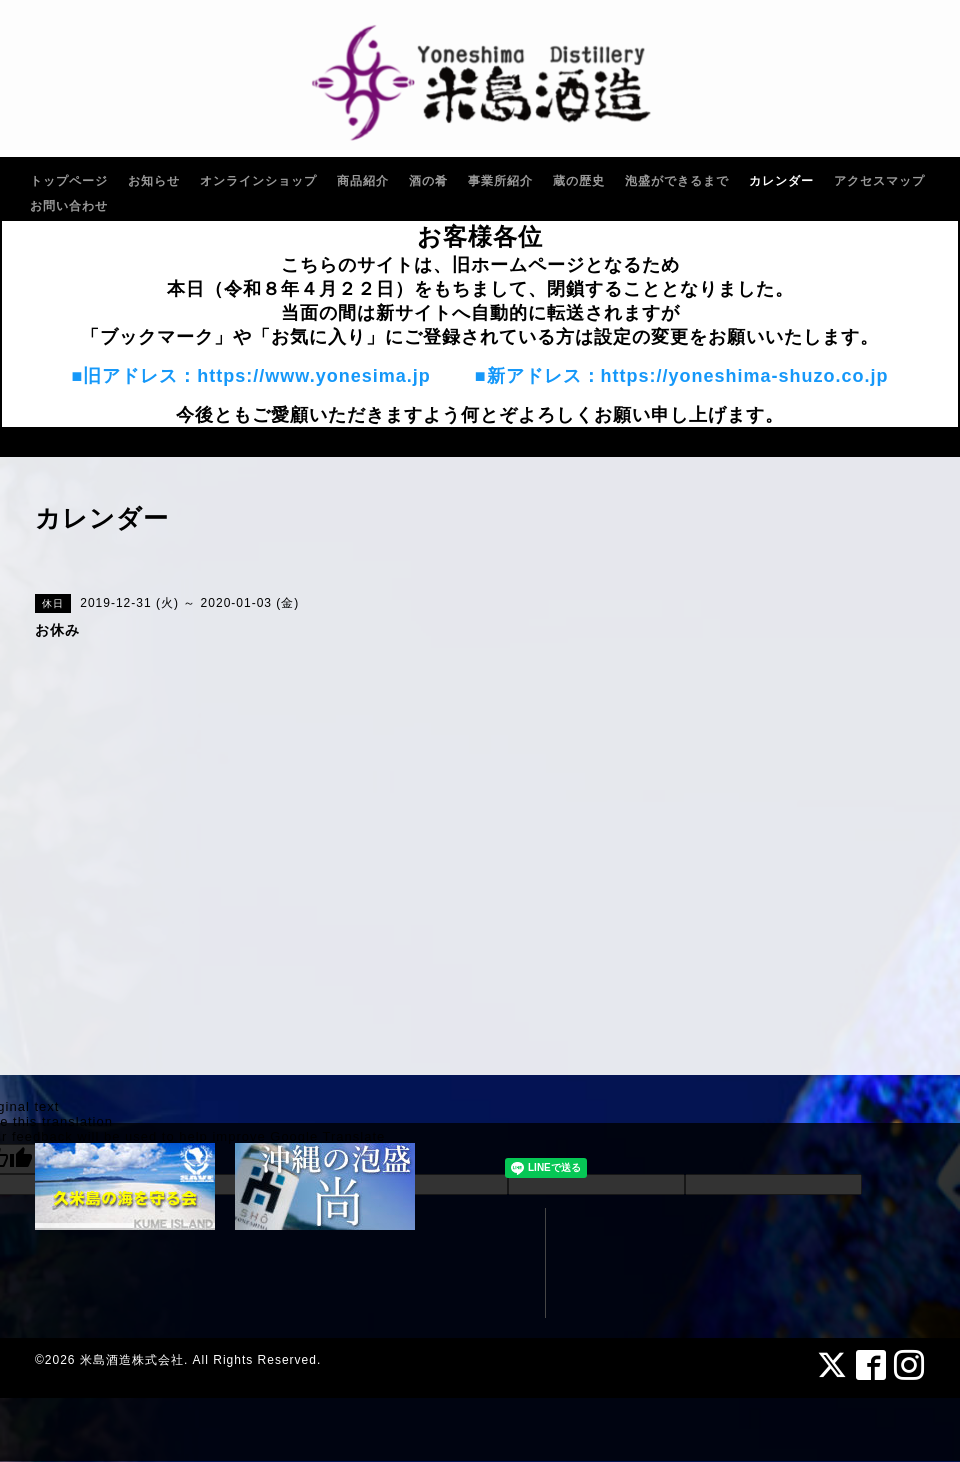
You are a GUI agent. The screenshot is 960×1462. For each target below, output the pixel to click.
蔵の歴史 (579, 181)
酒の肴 (428, 181)
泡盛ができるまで (677, 181)
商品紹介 (363, 181)
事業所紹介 (500, 181)
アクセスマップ (879, 181)
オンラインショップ (258, 181)
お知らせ (154, 181)
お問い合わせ (69, 206)
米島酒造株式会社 (132, 1360)
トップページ (69, 181)
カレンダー (781, 181)
